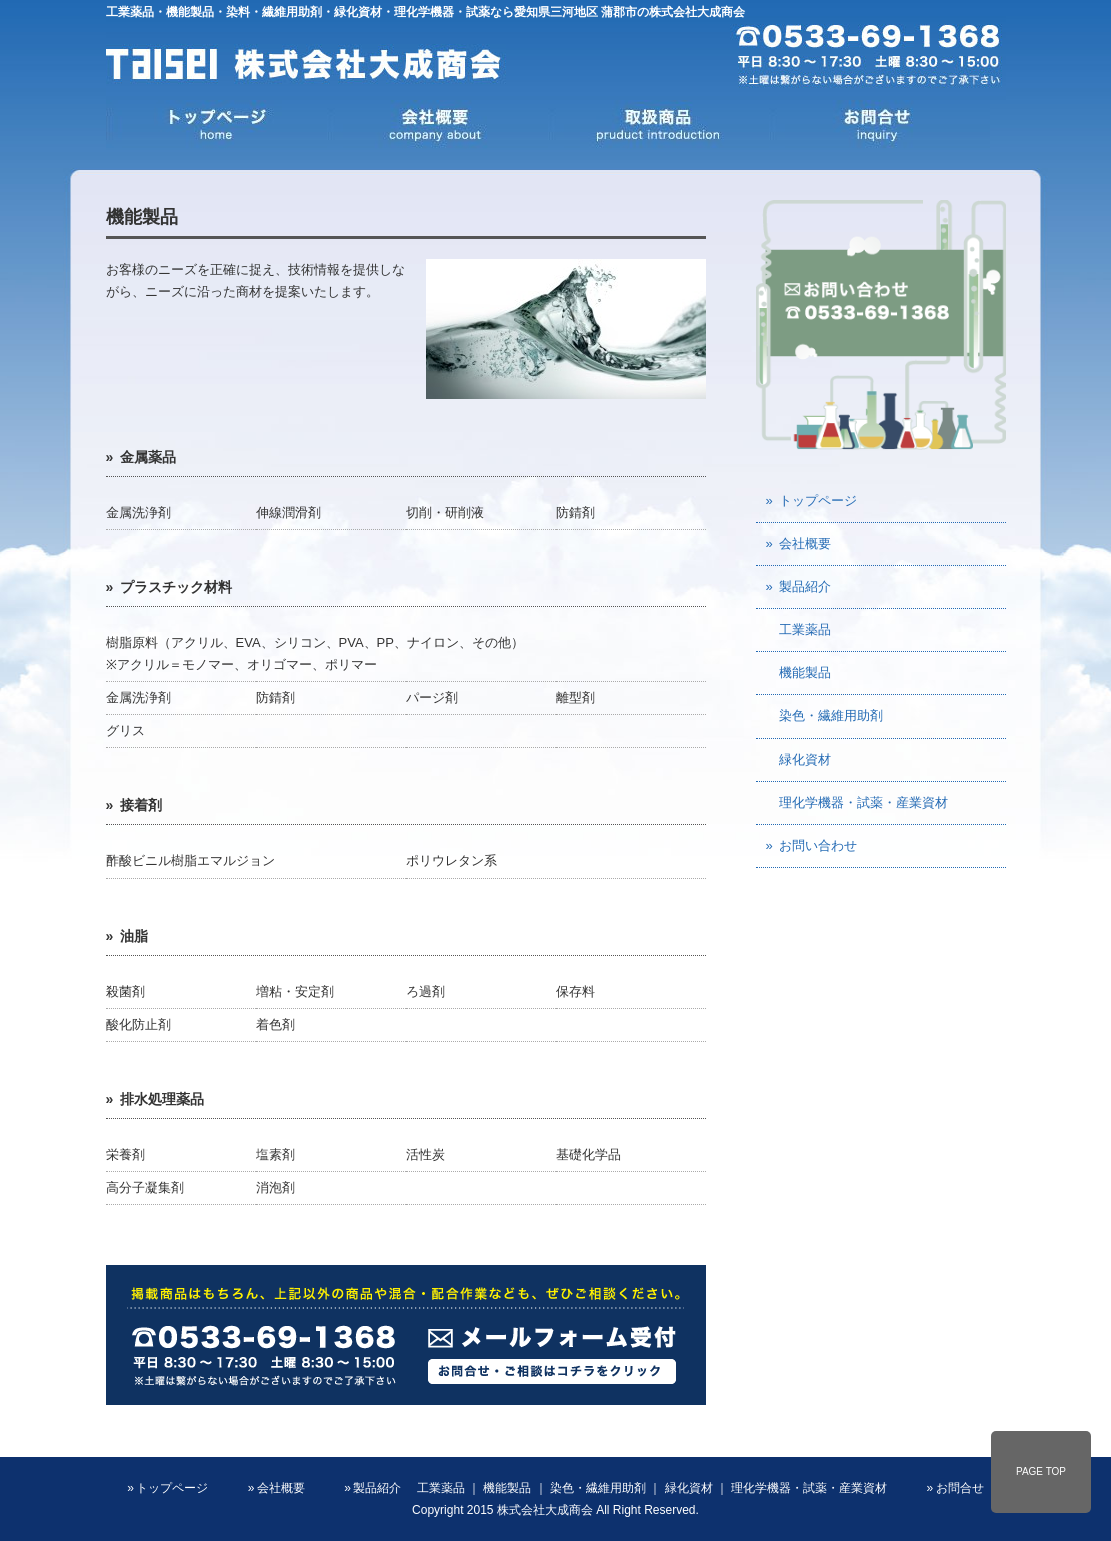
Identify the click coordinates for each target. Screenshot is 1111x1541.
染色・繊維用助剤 (824, 715)
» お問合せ (955, 1488)
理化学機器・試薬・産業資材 (857, 802)
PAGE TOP (1041, 1471)
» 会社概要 (799, 543)
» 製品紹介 (799, 586)
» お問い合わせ (812, 845)
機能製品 (798, 672)
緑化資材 (798, 759)
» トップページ (812, 500)
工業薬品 (798, 629)
